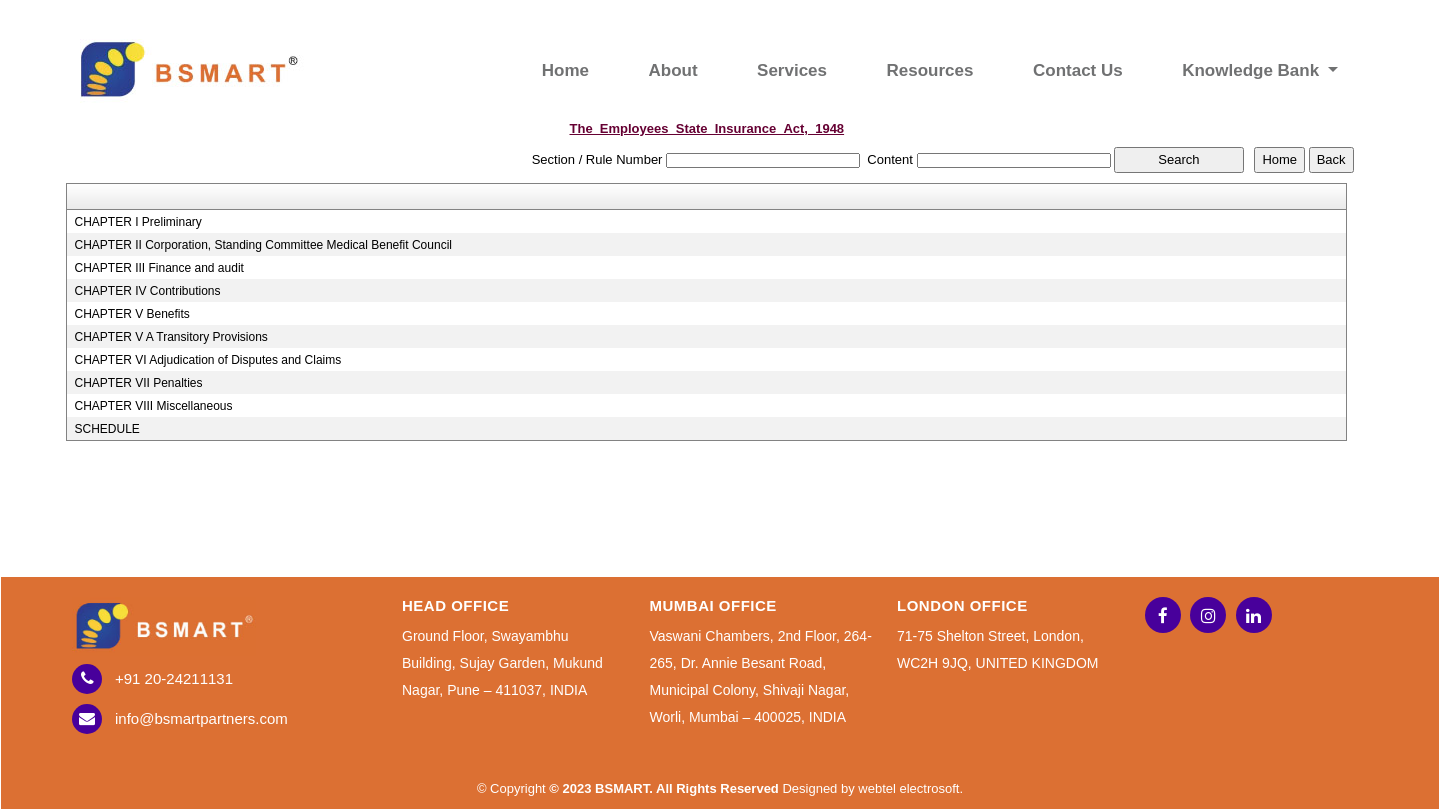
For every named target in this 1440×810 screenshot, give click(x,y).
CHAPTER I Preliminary (137, 222)
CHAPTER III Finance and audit (158, 268)
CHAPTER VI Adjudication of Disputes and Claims (207, 360)
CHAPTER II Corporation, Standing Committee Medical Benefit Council (263, 245)
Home (565, 70)
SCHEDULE (106, 429)
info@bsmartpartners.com (201, 718)
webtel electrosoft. (910, 788)
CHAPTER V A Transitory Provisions (170, 337)
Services (792, 70)
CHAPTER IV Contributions (147, 291)
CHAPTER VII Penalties (138, 383)
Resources (930, 70)
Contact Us (1078, 70)
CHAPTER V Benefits (131, 314)
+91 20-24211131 (174, 678)
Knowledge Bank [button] (1253, 70)
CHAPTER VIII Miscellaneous (153, 406)
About (672, 70)
